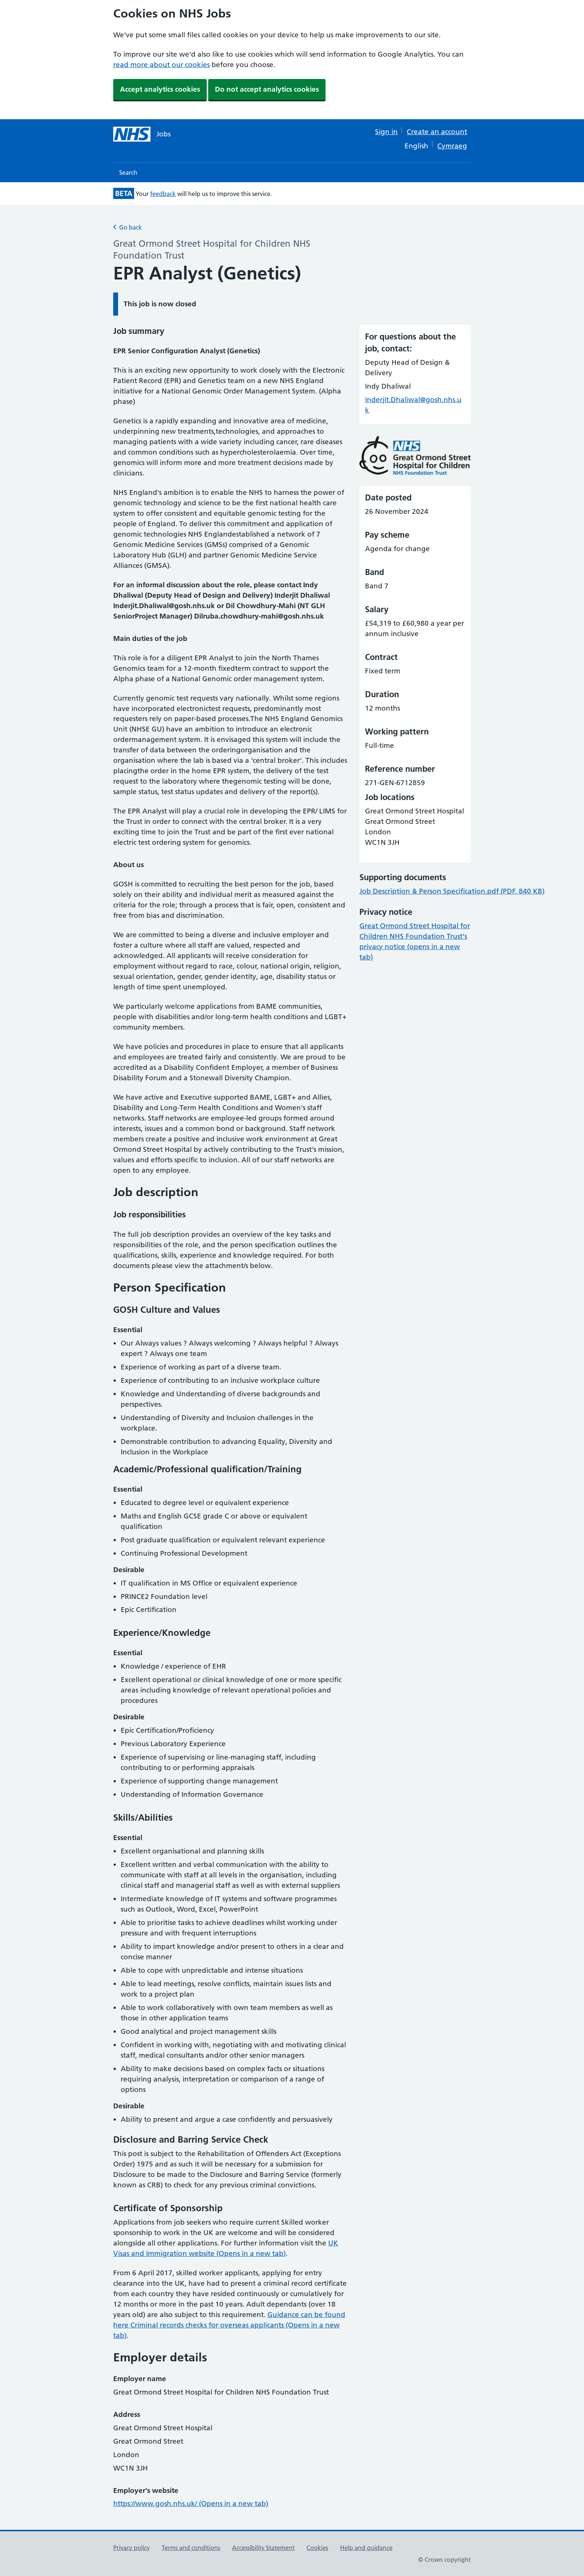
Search (128, 172)
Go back (127, 227)
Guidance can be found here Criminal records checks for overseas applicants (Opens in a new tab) (229, 2325)
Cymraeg (452, 146)
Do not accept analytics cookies (267, 89)
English (416, 146)
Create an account (437, 131)
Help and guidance (366, 2547)
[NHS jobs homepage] (142, 134)
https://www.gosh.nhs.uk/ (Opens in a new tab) (190, 2503)
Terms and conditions (191, 2547)
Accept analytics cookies (160, 89)
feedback (163, 193)
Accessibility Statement (263, 2547)
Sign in (386, 131)
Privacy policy (131, 2547)
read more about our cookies (161, 64)
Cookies (317, 2547)
